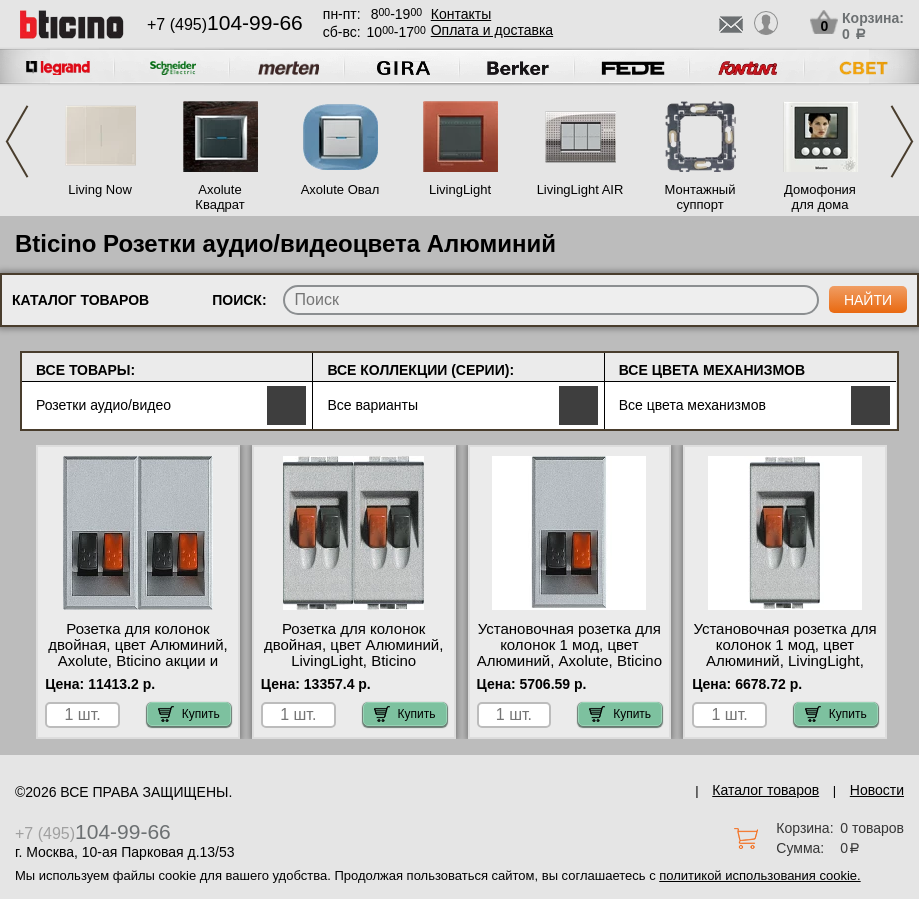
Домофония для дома (820, 197)
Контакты (461, 14)
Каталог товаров (765, 790)
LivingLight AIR (580, 189)
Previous (17, 141)
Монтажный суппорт (700, 197)
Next (902, 141)
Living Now (100, 189)
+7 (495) (225, 24)
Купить (189, 714)
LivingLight (460, 189)
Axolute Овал (340, 189)
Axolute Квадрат (219, 197)
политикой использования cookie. (759, 875)
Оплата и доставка (492, 30)
